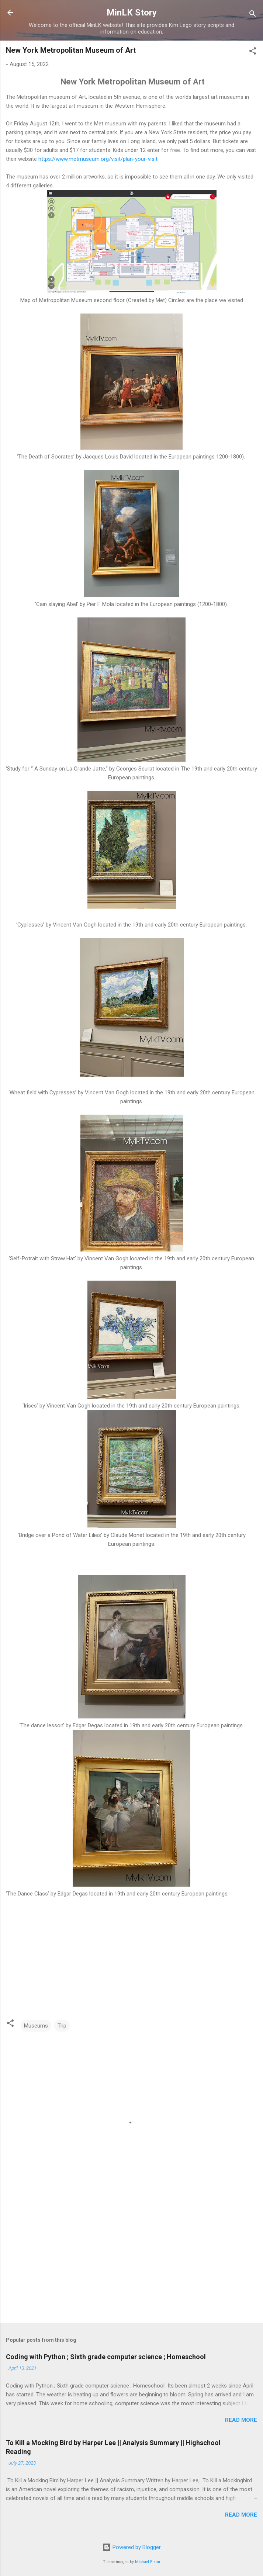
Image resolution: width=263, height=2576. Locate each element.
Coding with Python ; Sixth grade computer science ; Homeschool (106, 2357)
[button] (252, 52)
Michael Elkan (147, 2561)
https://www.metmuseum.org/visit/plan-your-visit (98, 159)
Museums (36, 2025)
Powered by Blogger (131, 2547)
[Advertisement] (131, 2259)
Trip (62, 2025)
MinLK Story (132, 12)
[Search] (252, 15)
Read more (241, 2420)
